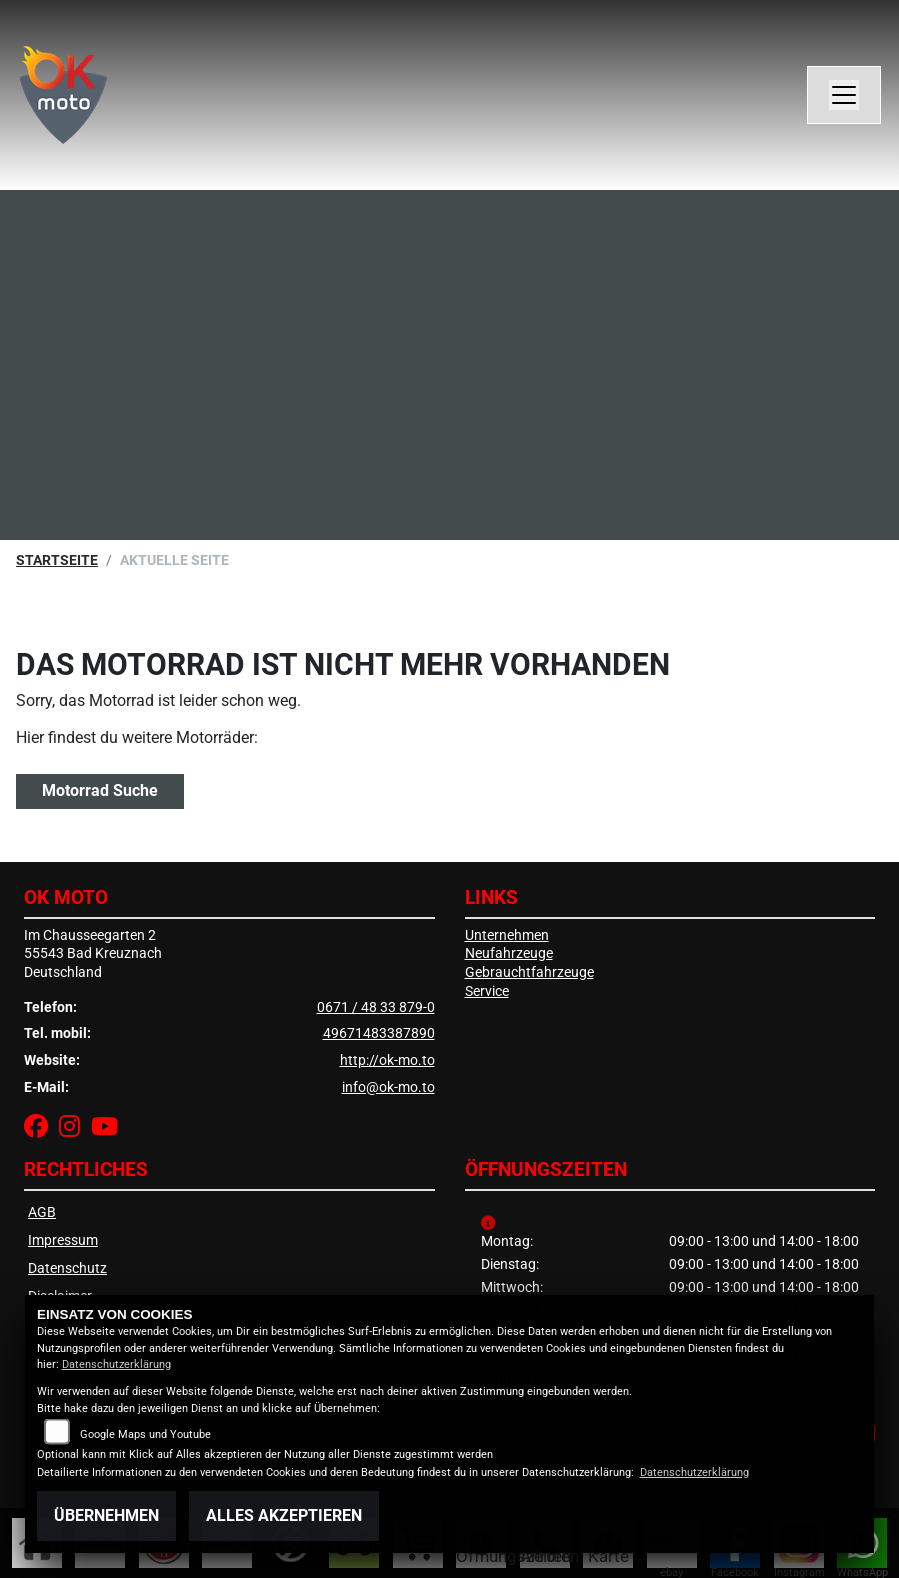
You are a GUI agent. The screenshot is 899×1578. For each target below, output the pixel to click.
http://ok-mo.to (387, 1060)
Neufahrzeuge (509, 953)
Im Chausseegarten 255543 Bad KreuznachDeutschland (93, 954)
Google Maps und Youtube (145, 1434)
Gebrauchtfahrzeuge (529, 972)
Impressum (63, 1240)
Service (487, 991)
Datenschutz (67, 1268)
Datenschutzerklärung (116, 1364)
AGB (42, 1212)
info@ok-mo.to (388, 1087)
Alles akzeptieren (284, 1515)
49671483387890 (379, 1033)
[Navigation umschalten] (844, 95)
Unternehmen (507, 935)
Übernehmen (106, 1515)
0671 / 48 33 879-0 (376, 1007)
